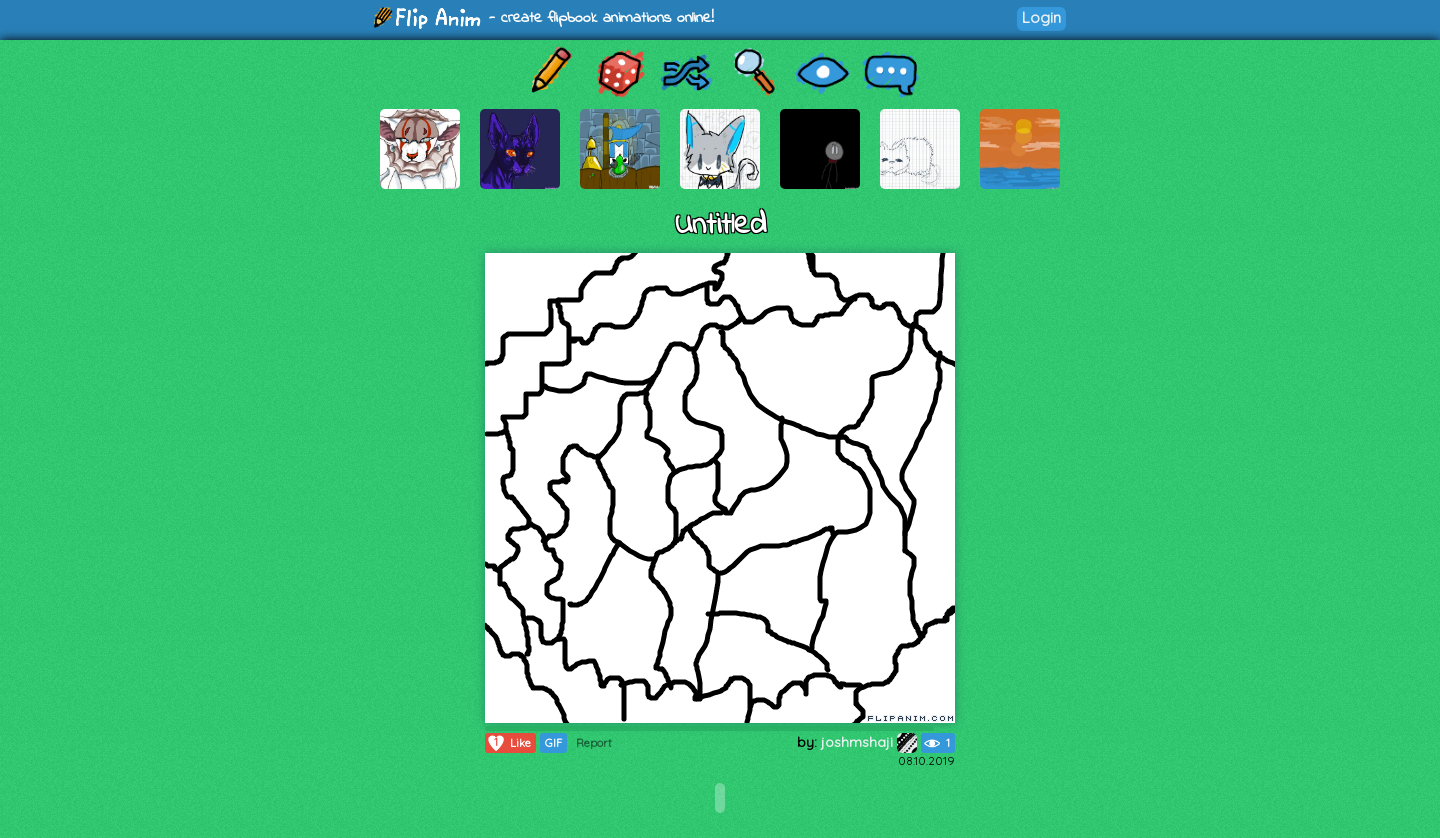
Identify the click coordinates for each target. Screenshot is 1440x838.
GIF (553, 743)
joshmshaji (869, 742)
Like (508, 743)
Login (1041, 17)
